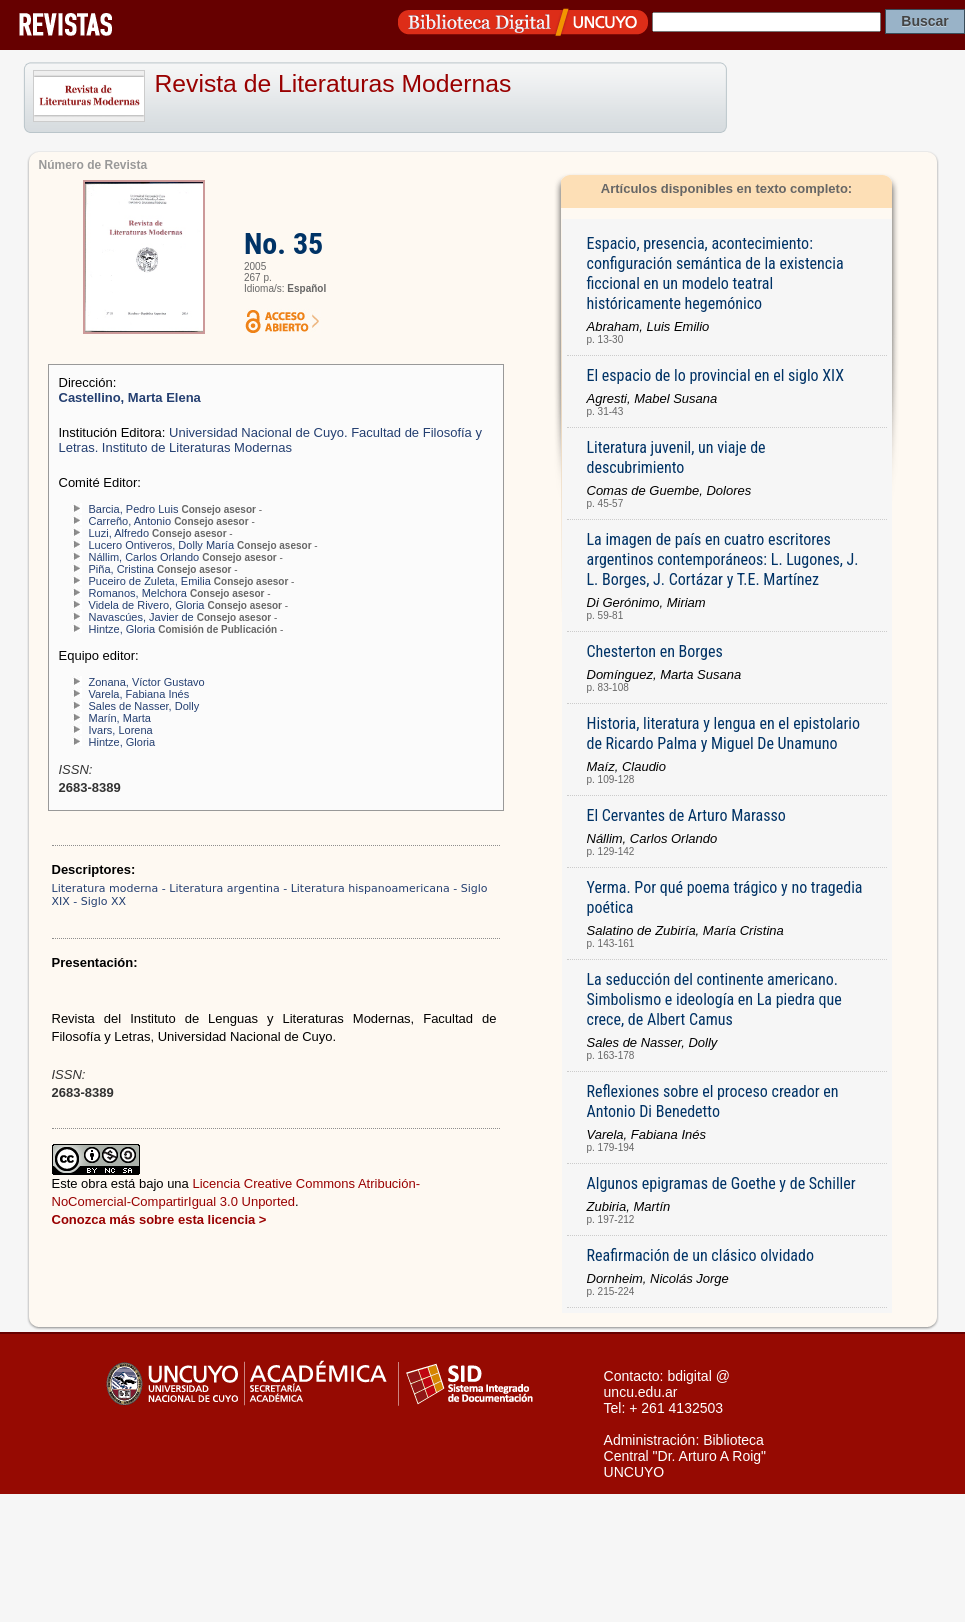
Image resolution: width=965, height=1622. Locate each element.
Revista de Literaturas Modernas (333, 83)
